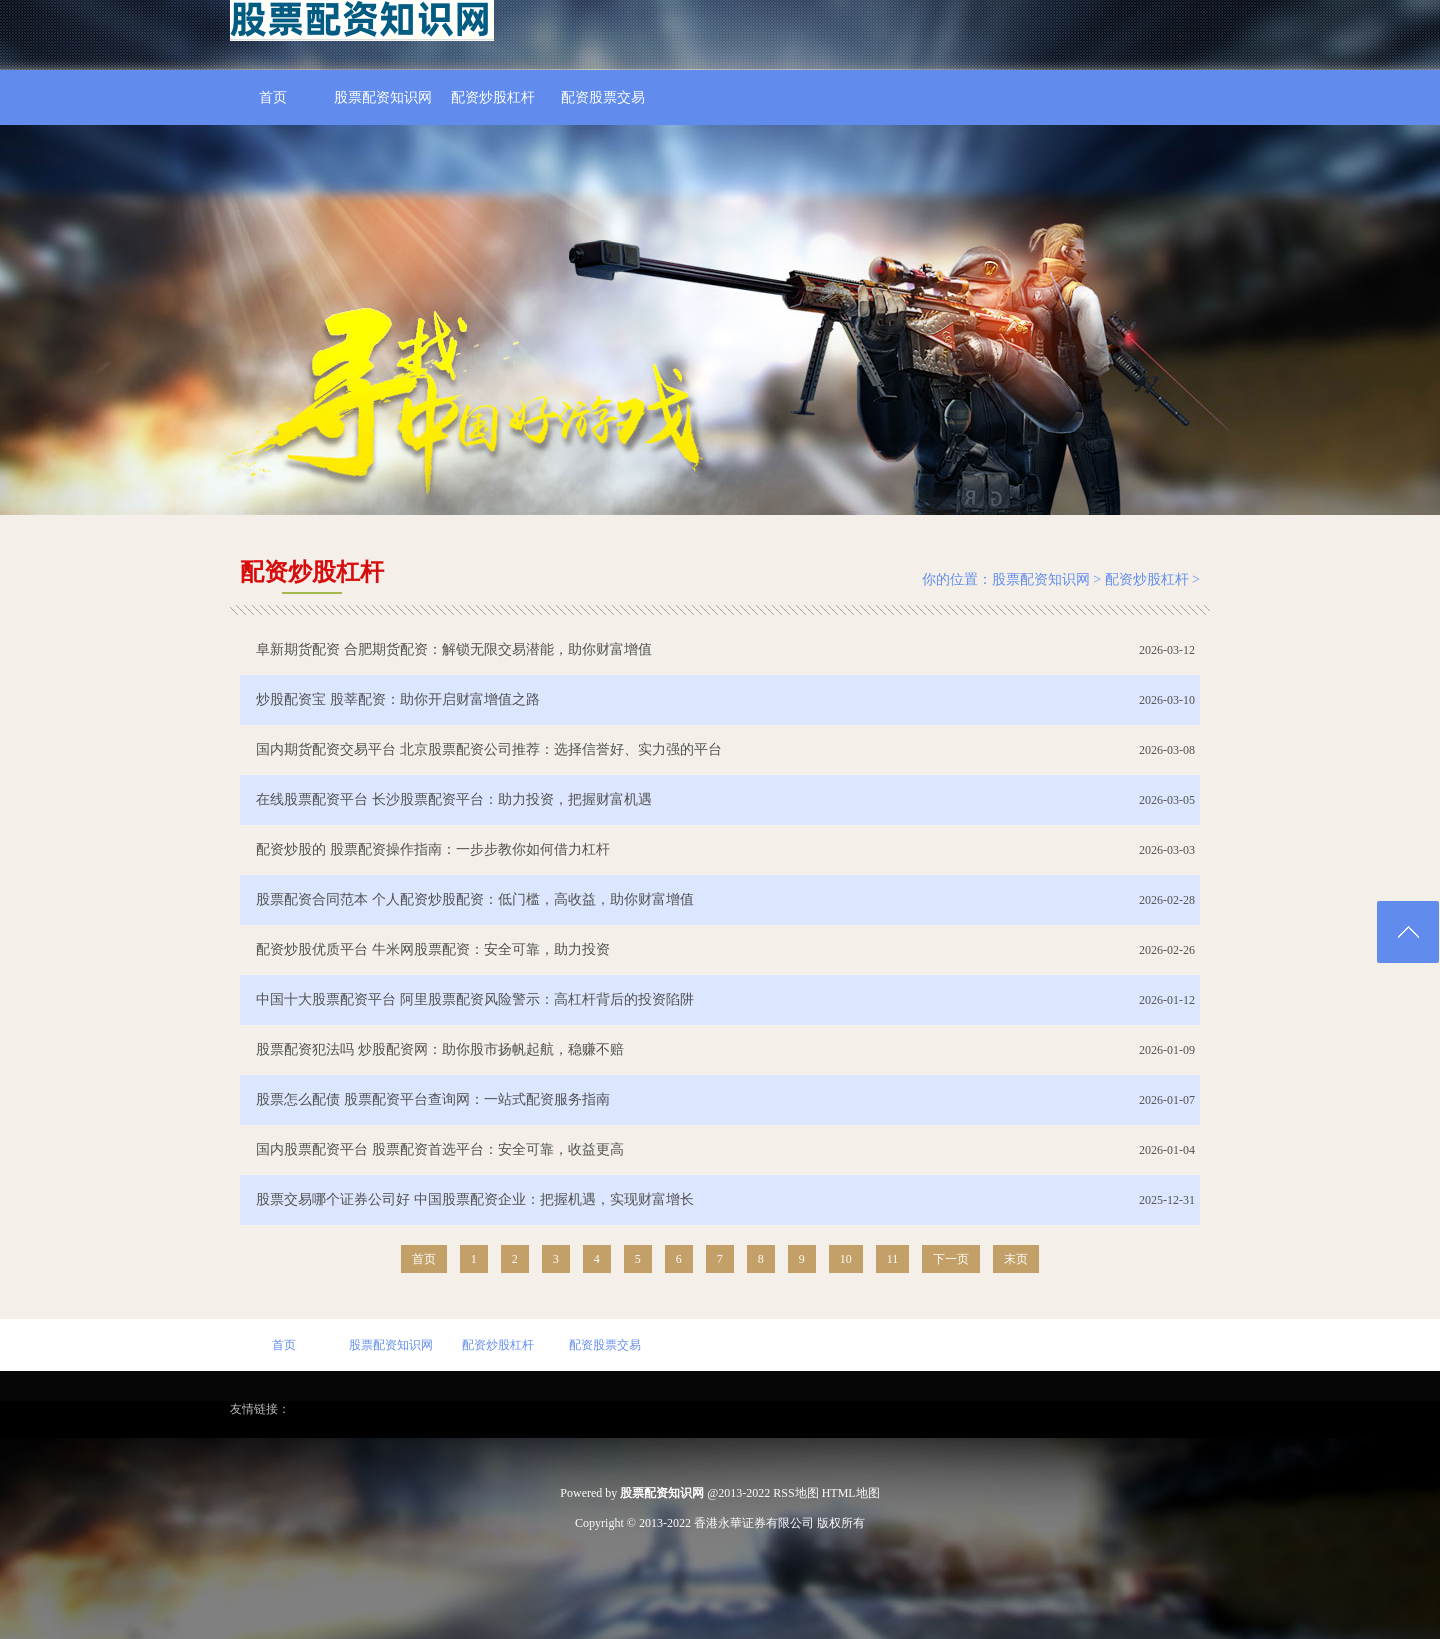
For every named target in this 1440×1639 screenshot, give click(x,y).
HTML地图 (851, 1493)
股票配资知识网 (383, 97)
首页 (273, 97)
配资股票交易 (603, 97)
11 (893, 1259)
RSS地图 (795, 1493)
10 (846, 1259)
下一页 (951, 1259)
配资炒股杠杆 (493, 97)
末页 (1016, 1259)
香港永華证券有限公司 (754, 1523)
